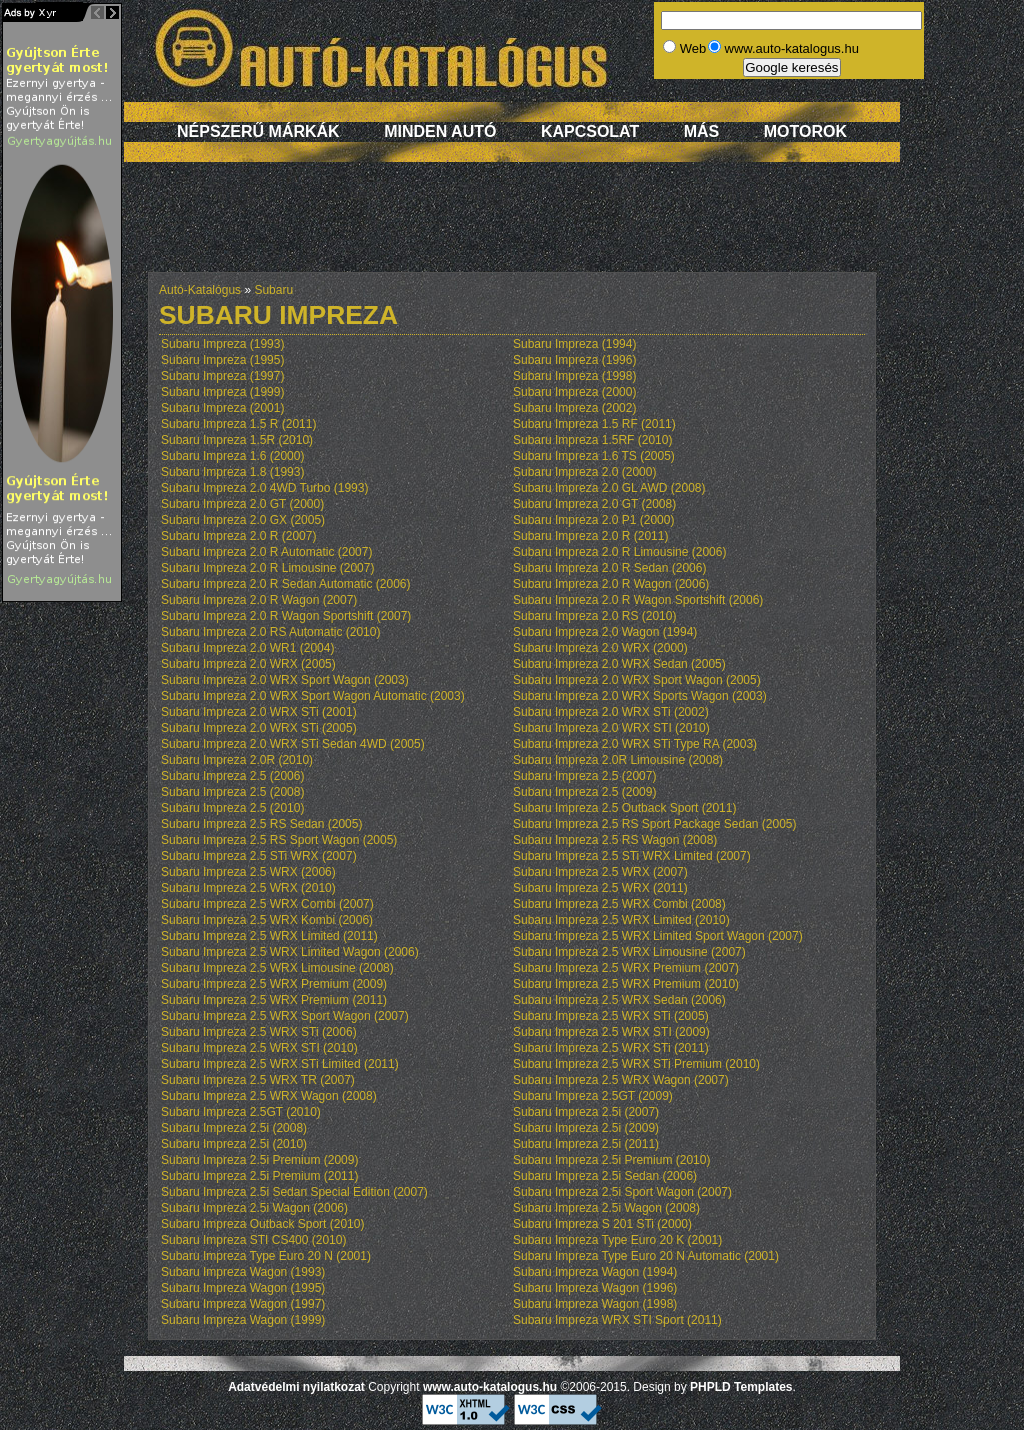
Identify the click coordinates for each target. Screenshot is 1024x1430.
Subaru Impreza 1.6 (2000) (232, 456)
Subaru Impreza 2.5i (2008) (234, 1128)
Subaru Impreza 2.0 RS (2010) (594, 616)
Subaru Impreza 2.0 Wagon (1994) (605, 632)
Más (702, 131)
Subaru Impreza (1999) (222, 392)
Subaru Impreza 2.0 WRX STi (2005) (259, 728)
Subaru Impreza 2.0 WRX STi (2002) (611, 712)
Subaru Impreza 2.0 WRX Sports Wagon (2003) (640, 696)
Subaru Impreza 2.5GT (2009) (593, 1096)
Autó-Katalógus (200, 290)
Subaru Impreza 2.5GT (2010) (241, 1112)
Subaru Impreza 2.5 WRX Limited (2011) (269, 936)
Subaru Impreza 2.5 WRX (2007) (600, 872)
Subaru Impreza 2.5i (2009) (586, 1128)
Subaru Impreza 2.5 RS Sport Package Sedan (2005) (655, 824)
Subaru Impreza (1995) (222, 360)
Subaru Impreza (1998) (574, 376)
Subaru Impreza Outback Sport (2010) (262, 1224)
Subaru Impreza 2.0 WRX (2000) (600, 648)
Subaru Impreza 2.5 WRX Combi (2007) (267, 904)
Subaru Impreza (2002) (574, 408)
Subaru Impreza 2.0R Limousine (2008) (618, 760)
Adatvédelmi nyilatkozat (296, 1387)
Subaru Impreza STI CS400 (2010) (253, 1240)
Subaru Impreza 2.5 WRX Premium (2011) (274, 1000)
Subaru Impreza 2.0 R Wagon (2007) (259, 600)
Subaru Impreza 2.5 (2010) (232, 808)
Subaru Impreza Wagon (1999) (243, 1320)
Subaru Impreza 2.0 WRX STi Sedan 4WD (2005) (293, 744)
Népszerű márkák (258, 131)
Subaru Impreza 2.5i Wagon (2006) (254, 1208)
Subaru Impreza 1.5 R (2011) (238, 424)
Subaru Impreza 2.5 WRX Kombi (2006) (267, 920)
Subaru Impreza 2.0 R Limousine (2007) (267, 568)
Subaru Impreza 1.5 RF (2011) (594, 424)
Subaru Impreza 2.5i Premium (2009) (259, 1160)
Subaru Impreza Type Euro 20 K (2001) (617, 1240)
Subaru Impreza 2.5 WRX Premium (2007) (626, 968)
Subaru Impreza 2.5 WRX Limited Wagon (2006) (290, 952)
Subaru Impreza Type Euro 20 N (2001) (266, 1256)
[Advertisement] (512, 227)
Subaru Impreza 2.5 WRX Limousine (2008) (277, 968)
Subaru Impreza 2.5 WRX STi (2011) (611, 1048)
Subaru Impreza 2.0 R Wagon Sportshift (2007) (286, 616)
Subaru (273, 290)
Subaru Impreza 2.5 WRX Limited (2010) (621, 920)
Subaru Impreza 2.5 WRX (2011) (600, 888)
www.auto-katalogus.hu (490, 1387)
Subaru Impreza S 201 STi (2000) (602, 1224)
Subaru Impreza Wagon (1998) (595, 1304)
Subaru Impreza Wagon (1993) (243, 1272)
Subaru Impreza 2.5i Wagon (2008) (606, 1208)
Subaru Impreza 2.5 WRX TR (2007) (258, 1080)
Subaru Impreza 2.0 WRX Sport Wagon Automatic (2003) (313, 696)
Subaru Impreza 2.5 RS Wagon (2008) (615, 840)
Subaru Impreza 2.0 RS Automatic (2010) (270, 632)
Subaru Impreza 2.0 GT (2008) (594, 504)
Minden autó (440, 131)
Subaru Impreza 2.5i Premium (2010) (611, 1160)
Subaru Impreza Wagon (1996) (595, 1288)
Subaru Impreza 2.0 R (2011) (590, 536)
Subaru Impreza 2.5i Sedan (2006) (605, 1176)
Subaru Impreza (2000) (574, 392)
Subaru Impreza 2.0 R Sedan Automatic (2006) (285, 584)
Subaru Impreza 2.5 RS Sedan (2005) (261, 824)
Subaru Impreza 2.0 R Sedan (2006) (609, 568)
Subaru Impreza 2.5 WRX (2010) (248, 888)
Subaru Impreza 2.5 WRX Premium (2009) (274, 984)
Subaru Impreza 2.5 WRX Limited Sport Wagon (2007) (658, 936)
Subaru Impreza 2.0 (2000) (584, 472)
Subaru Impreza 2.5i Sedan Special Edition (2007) (294, 1192)
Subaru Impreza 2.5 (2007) (584, 776)
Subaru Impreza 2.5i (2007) (586, 1112)
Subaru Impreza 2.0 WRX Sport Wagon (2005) (637, 680)
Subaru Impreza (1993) (222, 344)
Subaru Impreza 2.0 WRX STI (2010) (611, 728)
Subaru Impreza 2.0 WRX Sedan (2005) (619, 664)
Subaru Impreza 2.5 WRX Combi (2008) (619, 904)
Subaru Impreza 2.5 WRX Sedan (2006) (619, 1000)
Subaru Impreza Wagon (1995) (243, 1288)
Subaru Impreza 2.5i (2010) (234, 1144)
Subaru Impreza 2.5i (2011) (586, 1144)
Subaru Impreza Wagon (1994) (595, 1272)
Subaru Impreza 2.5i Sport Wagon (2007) (622, 1192)
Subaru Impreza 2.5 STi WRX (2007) (259, 856)
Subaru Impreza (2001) (222, 408)
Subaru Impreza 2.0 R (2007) (238, 536)
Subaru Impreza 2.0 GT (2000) (242, 504)
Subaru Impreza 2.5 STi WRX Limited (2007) (632, 856)
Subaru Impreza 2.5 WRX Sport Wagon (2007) (285, 1016)
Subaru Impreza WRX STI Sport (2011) (617, 1320)
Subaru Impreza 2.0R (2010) (237, 760)
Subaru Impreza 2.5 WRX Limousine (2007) (629, 952)
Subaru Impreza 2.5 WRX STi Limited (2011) (280, 1064)
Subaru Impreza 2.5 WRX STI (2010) (259, 1048)
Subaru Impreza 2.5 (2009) (584, 792)
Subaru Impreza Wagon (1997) (243, 1304)
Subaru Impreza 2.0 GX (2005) (243, 520)
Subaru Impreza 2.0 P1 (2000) (593, 520)
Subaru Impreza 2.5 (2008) (232, 792)
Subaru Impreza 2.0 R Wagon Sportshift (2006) (638, 600)
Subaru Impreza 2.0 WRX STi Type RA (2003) (635, 744)
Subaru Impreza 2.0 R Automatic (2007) (266, 552)
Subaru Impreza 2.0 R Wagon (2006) (611, 584)
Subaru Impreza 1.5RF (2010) (592, 440)
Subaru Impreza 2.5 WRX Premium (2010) (626, 984)
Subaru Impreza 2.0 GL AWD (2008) (609, 488)
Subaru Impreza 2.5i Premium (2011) (259, 1176)
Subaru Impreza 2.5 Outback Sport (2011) (624, 808)
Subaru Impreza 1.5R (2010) (237, 440)
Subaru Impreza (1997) (222, 376)
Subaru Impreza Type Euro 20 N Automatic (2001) (646, 1256)
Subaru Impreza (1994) (574, 344)
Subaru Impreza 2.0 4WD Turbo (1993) (264, 488)
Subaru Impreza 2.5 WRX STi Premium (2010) (636, 1064)
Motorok (805, 131)
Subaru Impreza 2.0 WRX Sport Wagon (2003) (285, 680)
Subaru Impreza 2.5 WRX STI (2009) (611, 1032)
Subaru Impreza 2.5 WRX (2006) (248, 872)
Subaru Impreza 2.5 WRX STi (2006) (259, 1032)
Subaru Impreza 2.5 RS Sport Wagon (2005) (279, 840)
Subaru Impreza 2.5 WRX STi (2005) (611, 1016)
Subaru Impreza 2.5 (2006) (232, 776)
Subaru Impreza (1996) (574, 360)
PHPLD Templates (741, 1387)
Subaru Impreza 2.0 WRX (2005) (248, 664)
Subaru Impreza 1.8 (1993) (232, 472)
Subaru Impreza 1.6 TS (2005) (594, 456)
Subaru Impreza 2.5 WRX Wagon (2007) (621, 1080)
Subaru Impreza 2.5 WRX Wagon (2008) (269, 1096)
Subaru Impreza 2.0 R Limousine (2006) (619, 552)
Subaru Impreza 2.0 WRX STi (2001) (259, 712)
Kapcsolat (590, 131)
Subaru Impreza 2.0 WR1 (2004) (247, 648)
